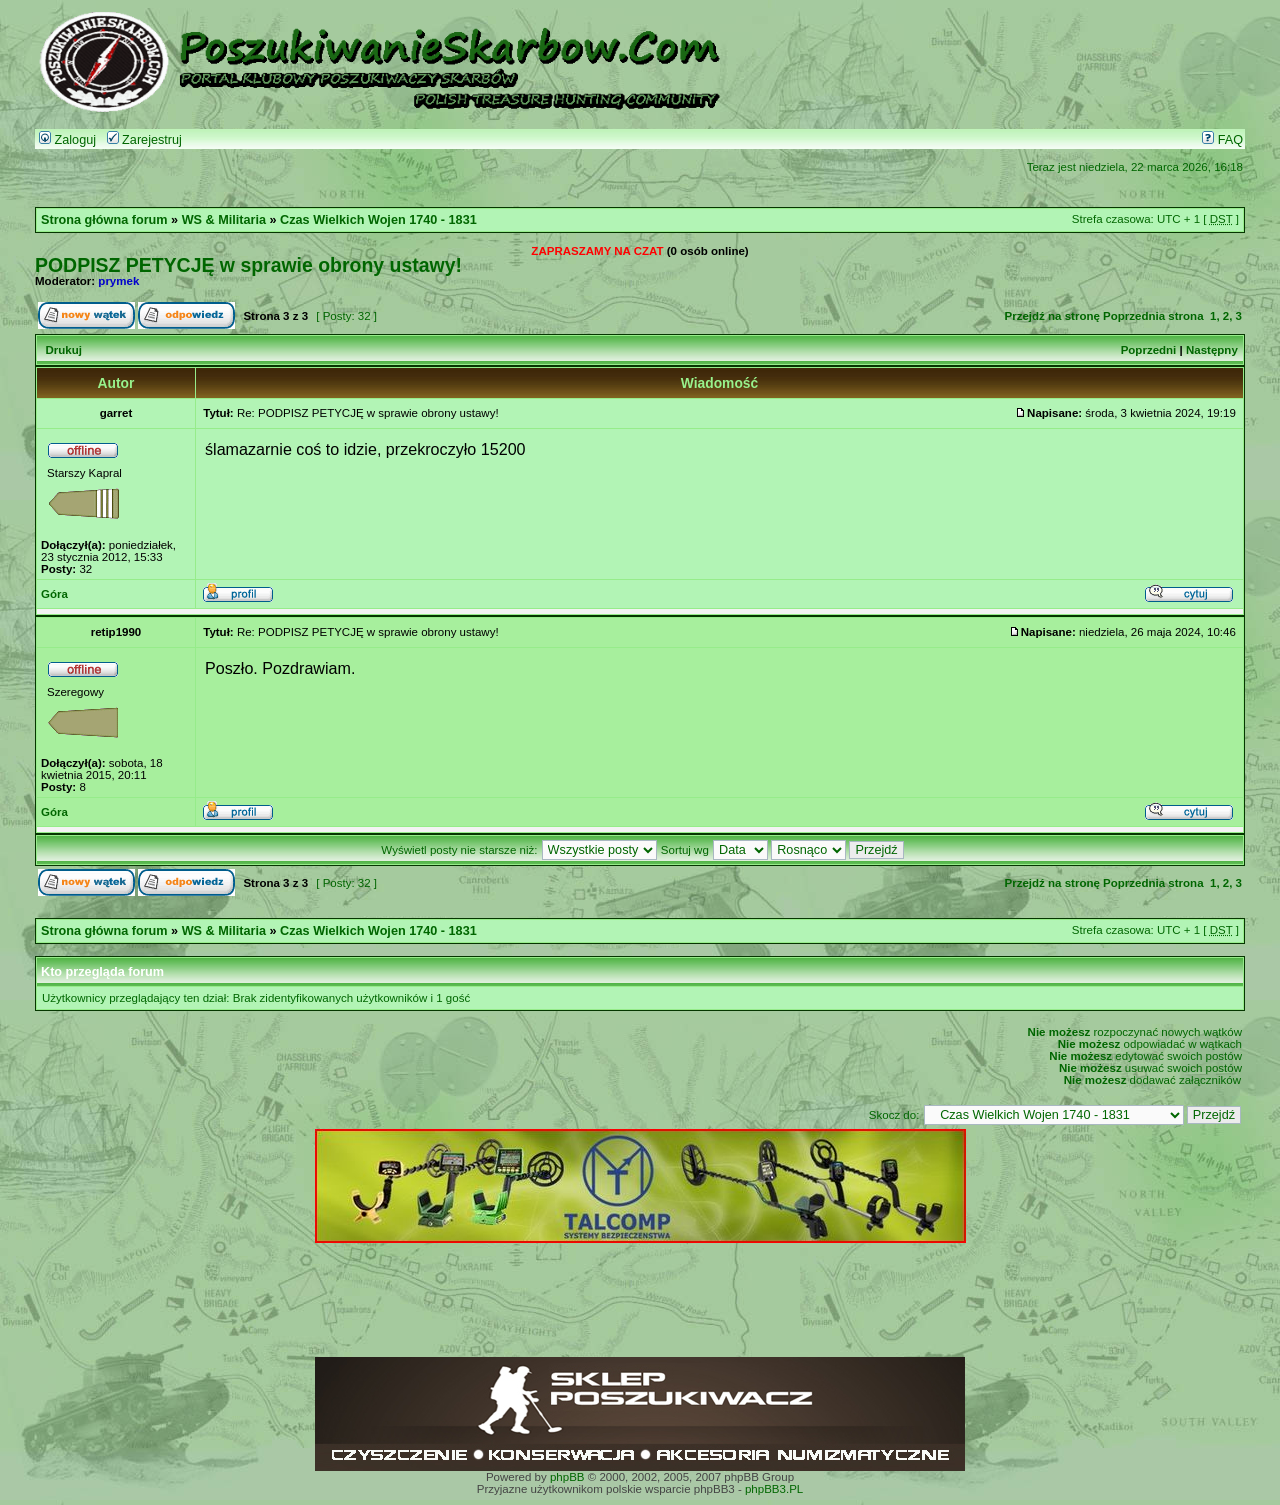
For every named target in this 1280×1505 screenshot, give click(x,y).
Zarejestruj (144, 140)
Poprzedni (1149, 350)
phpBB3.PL (774, 1489)
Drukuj (63, 350)
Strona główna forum (104, 220)
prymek (118, 281)
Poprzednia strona (1153, 316)
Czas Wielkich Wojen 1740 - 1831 (378, 220)
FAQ (1222, 140)
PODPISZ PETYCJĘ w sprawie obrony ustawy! (248, 265)
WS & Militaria (224, 220)
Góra (54, 594)
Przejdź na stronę (1052, 316)
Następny (1212, 350)
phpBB (567, 1477)
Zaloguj (67, 140)
